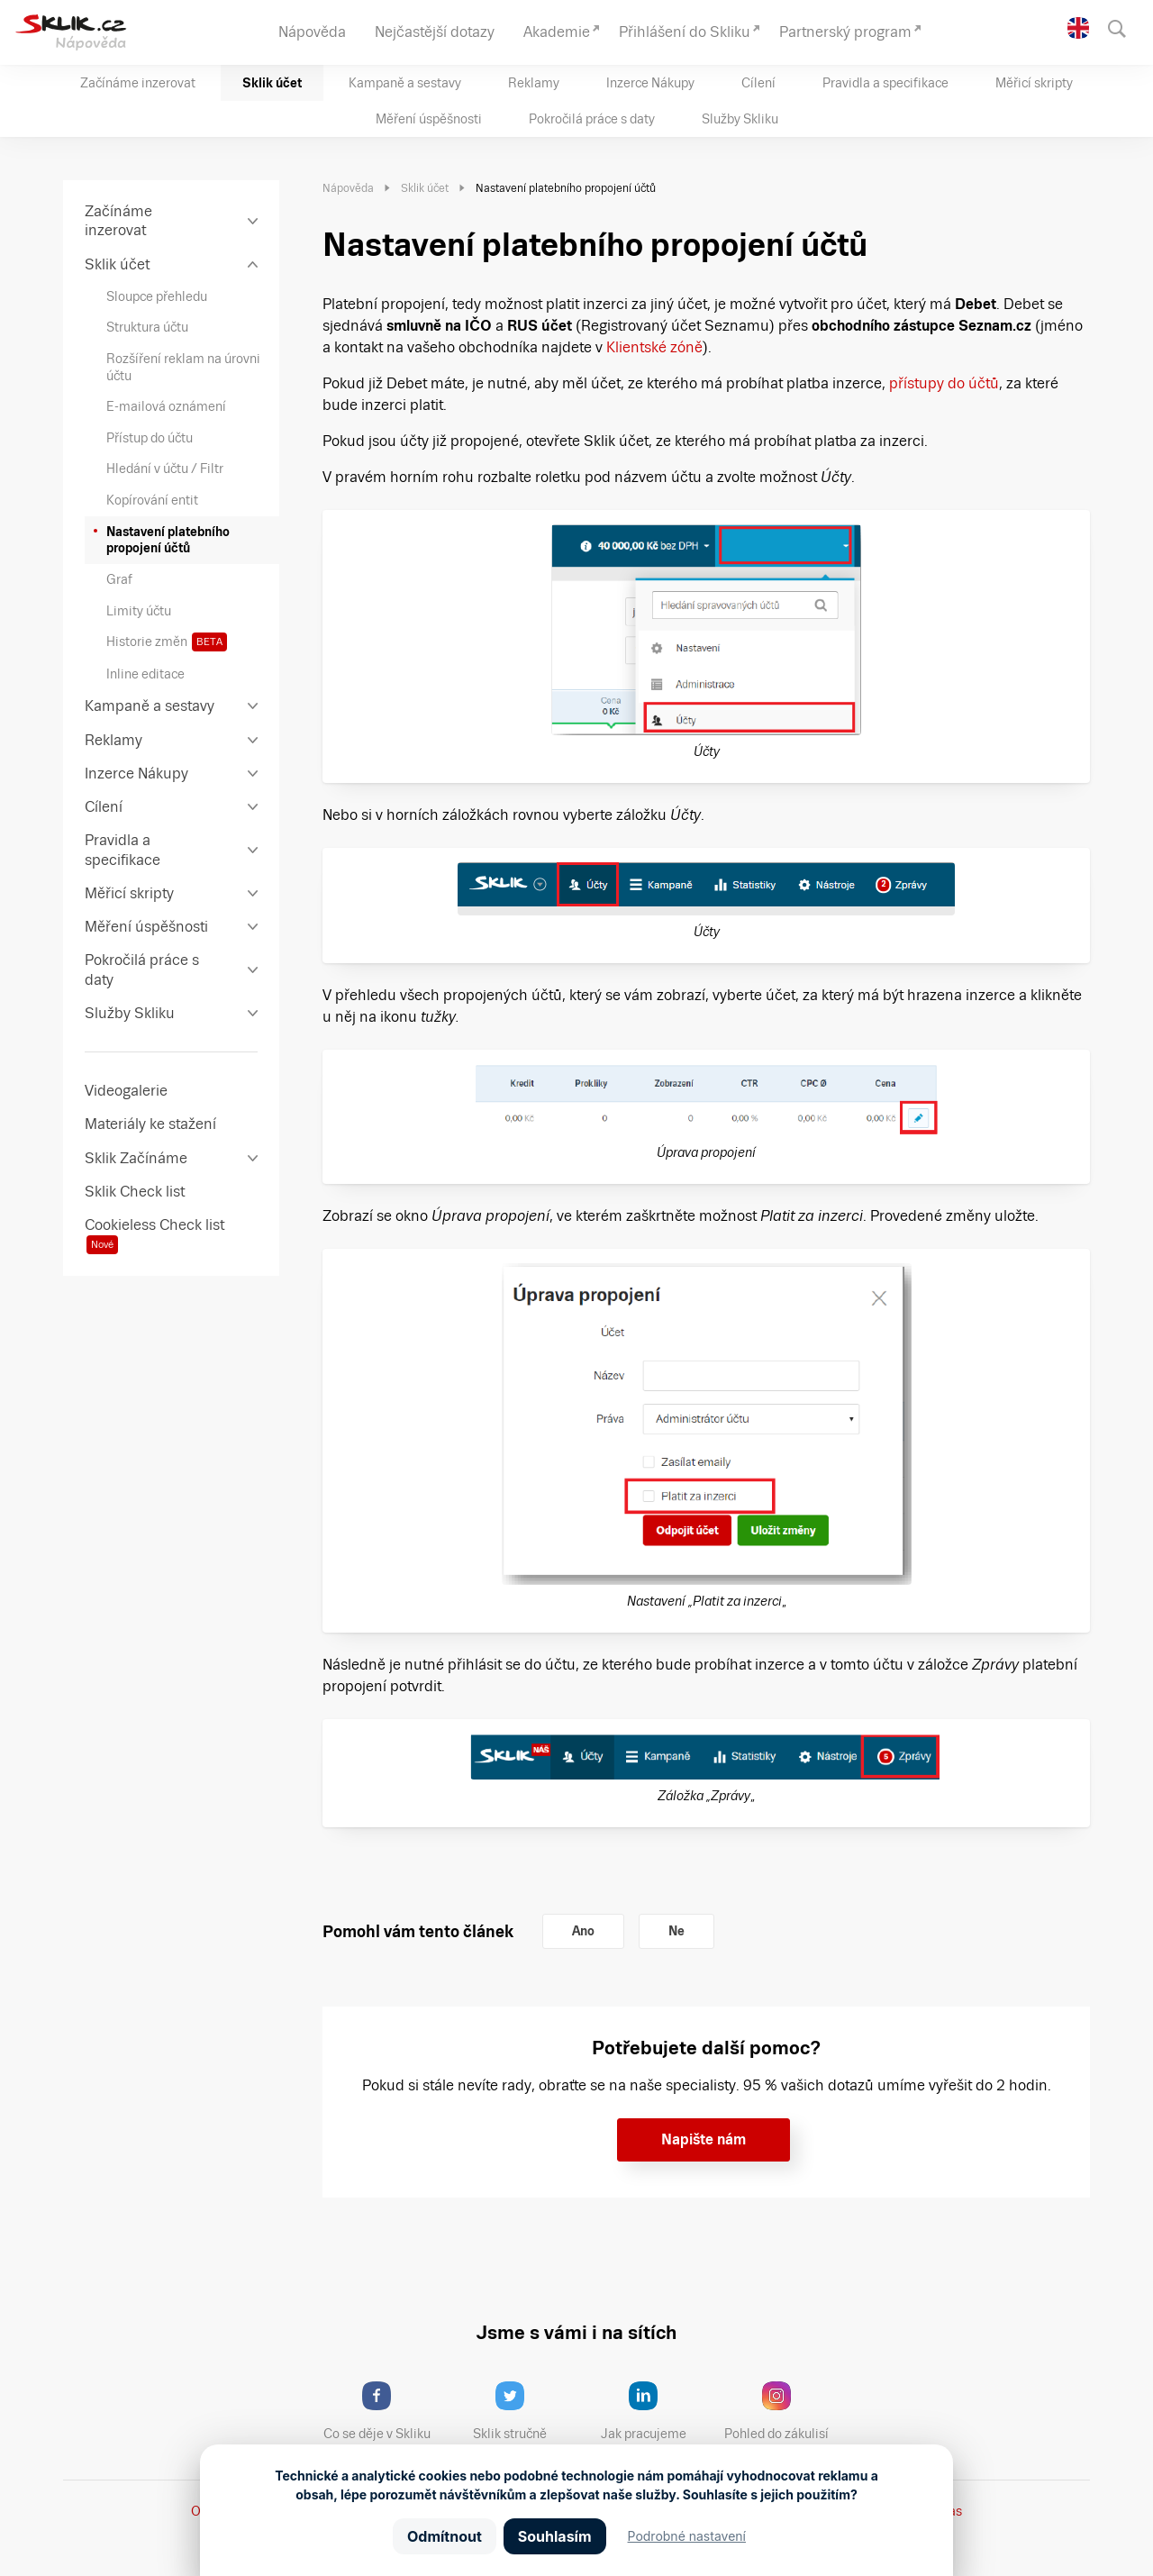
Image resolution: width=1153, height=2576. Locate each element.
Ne (676, 1931)
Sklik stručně (524, 2411)
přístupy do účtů (944, 383)
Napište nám (703, 2139)
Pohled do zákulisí (782, 2411)
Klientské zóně (654, 347)
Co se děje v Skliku (382, 2411)
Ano (583, 1931)
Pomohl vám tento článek (417, 1931)
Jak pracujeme (655, 2411)
